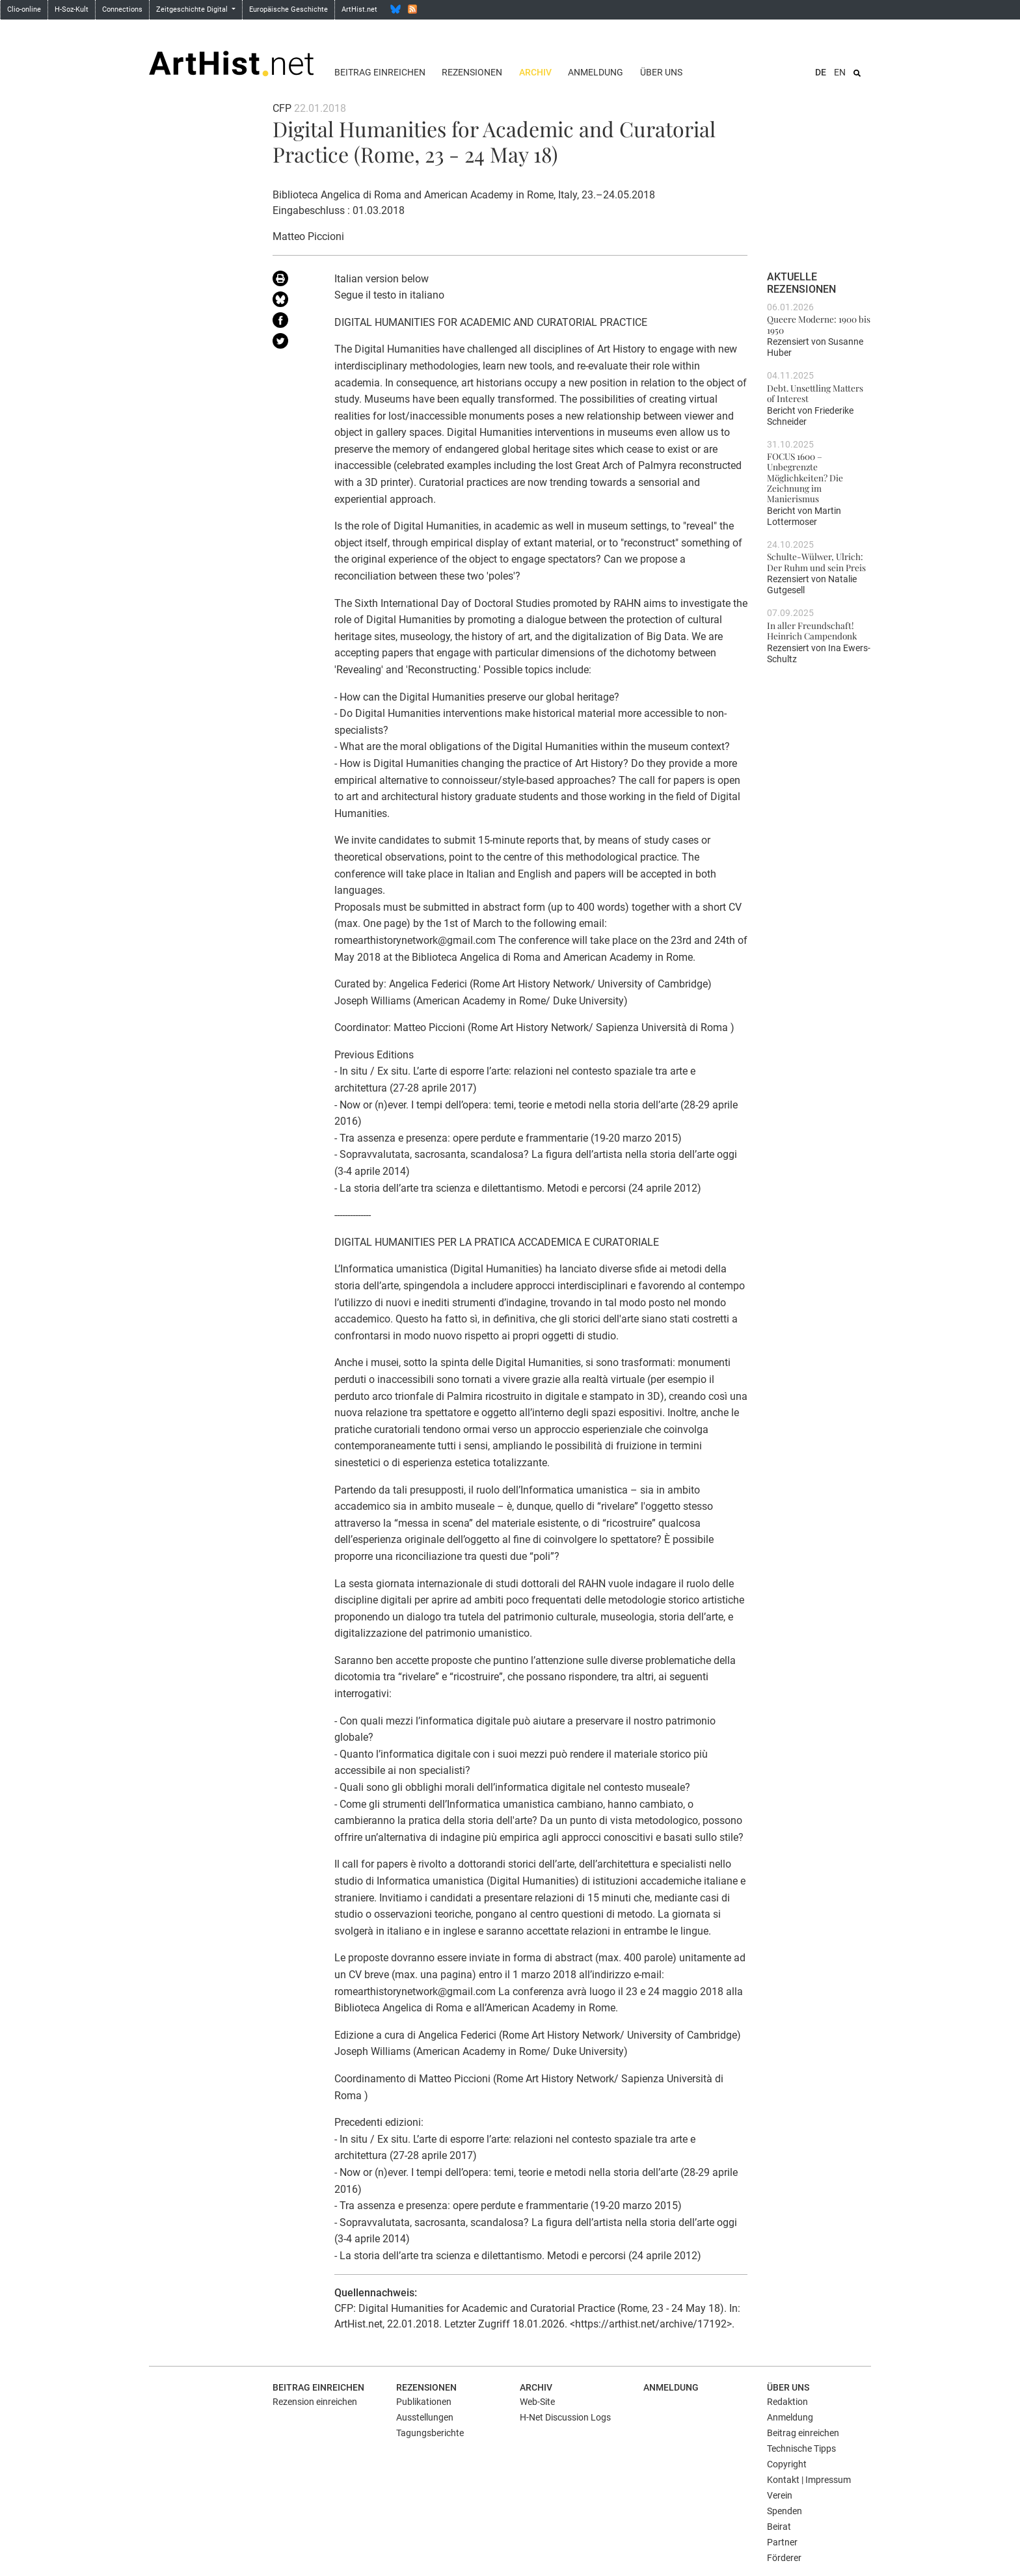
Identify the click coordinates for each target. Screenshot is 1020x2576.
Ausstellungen (424, 2417)
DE (820, 72)
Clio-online (24, 9)
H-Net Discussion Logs (565, 2417)
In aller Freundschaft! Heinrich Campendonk (812, 630)
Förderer (784, 2558)
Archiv (535, 72)
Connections (122, 9)
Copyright (787, 2464)
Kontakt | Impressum (809, 2480)
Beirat (779, 2526)
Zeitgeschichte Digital (193, 9)
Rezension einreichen (315, 2401)
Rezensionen (472, 72)
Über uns (661, 72)
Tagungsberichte (430, 2433)
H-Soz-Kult (71, 9)
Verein (779, 2495)
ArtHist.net (359, 9)
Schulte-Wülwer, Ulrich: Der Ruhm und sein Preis (816, 561)
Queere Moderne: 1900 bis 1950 (818, 324)
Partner (782, 2542)
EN (840, 72)
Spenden (784, 2511)
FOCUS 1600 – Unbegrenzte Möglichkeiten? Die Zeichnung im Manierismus (805, 477)
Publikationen (423, 2401)
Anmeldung (595, 72)
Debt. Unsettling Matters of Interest (815, 393)
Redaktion (787, 2401)
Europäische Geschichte (288, 9)
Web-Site (537, 2401)
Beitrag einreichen (379, 72)
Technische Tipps (801, 2448)
